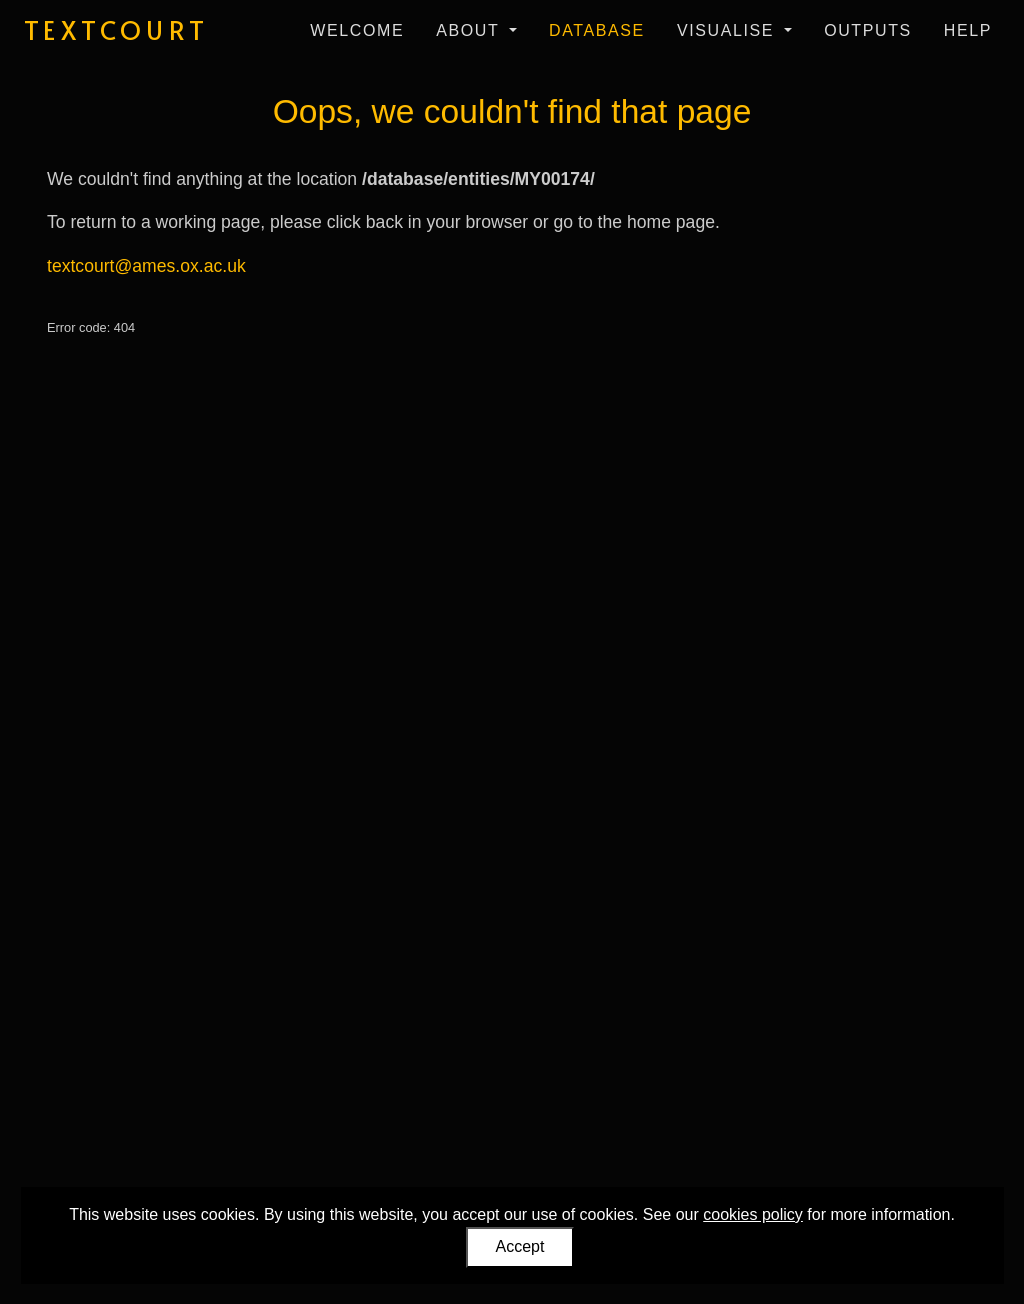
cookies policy (753, 1214)
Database (597, 30)
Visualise (728, 30)
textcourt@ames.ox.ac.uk (146, 266)
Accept (520, 1246)
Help (968, 30)
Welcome (357, 30)
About (470, 30)
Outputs (868, 30)
